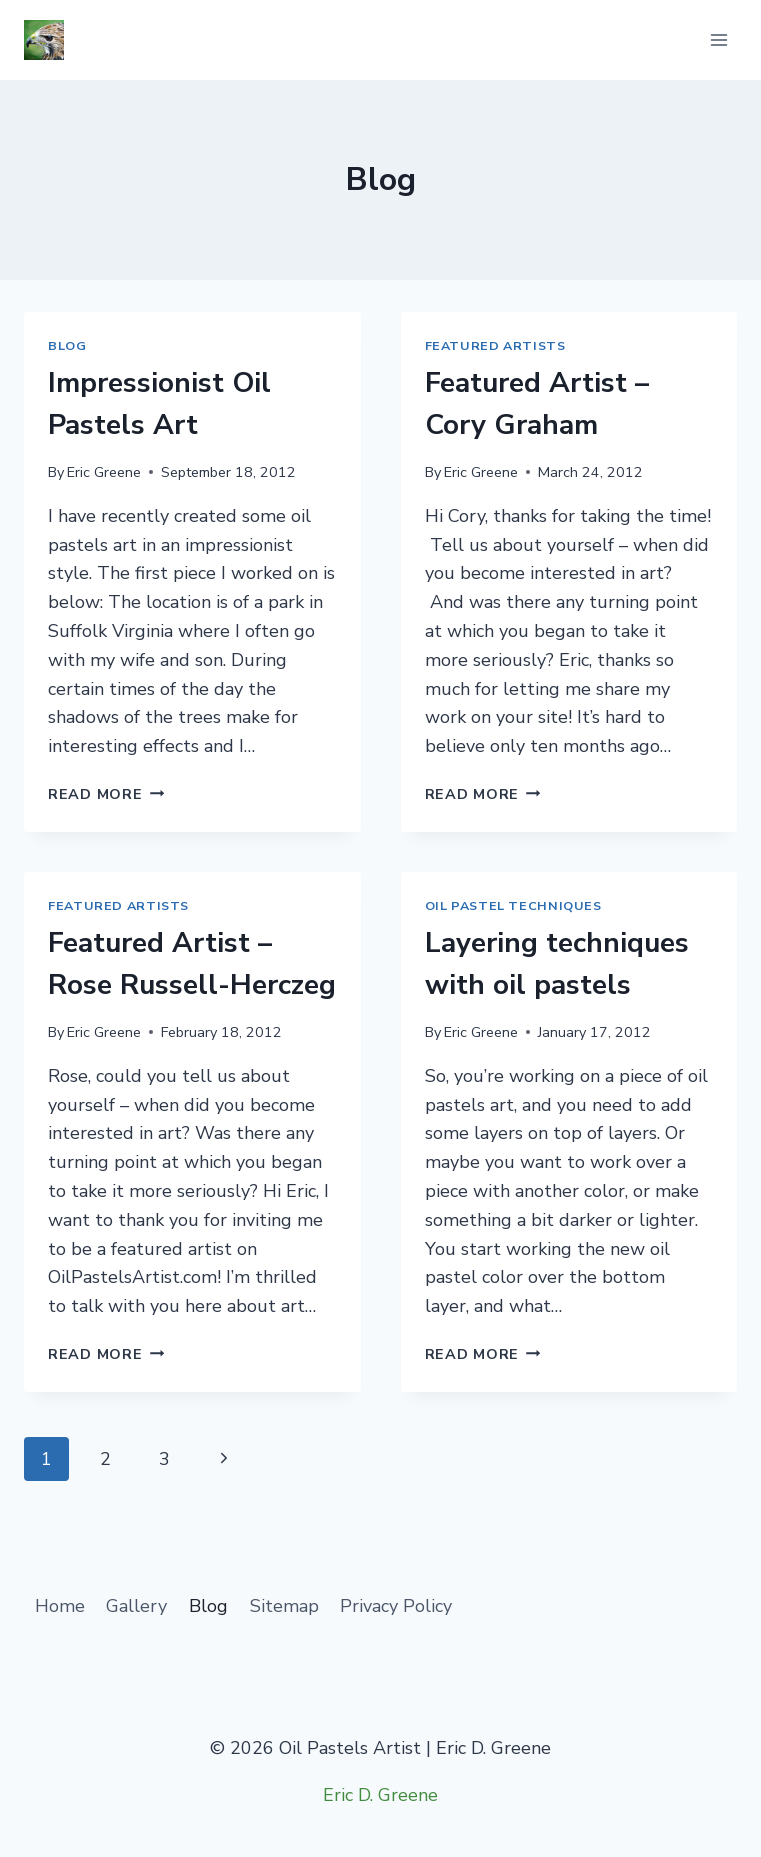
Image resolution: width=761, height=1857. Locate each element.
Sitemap (284, 1606)
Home (60, 1606)
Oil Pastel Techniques (513, 905)
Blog (67, 345)
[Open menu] (718, 39)
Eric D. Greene (380, 1795)
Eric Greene (104, 472)
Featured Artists (495, 345)
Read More (106, 794)
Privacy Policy (396, 1606)
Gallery (136, 1606)
